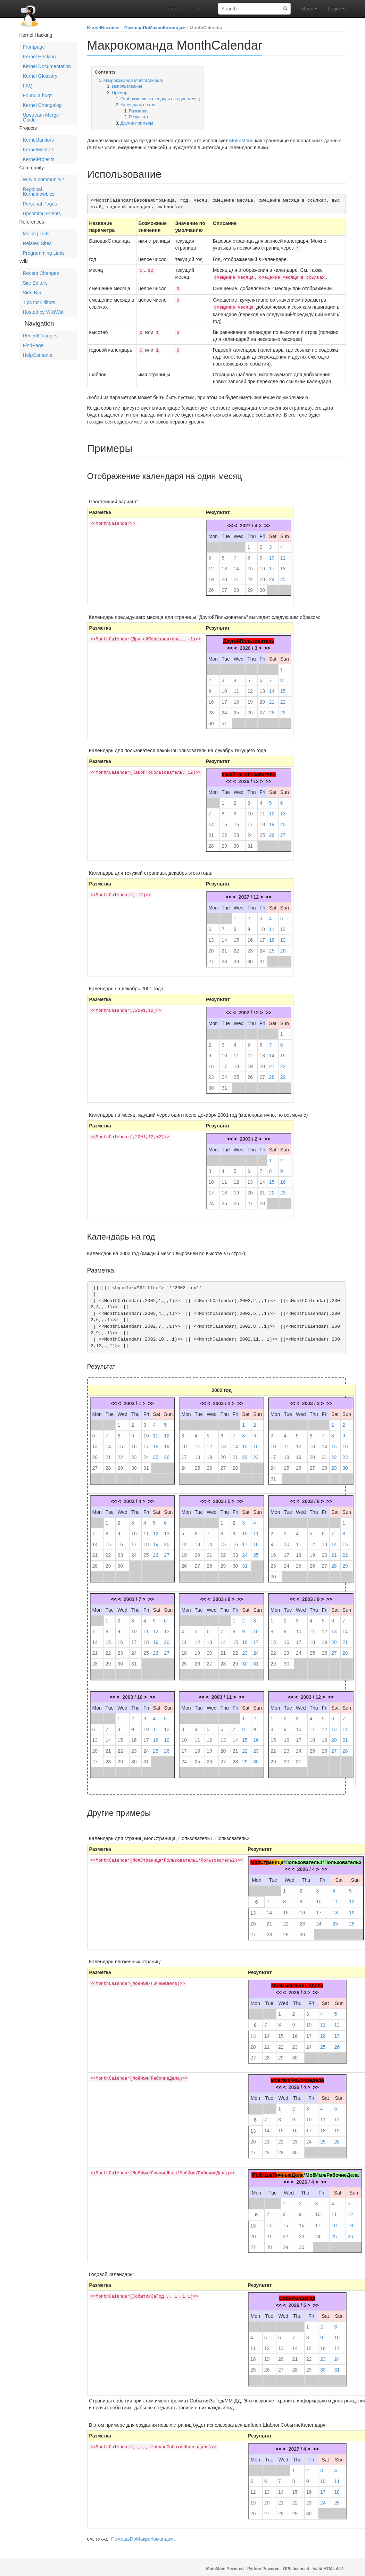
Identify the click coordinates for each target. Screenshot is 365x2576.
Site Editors (35, 283)
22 (250, 576)
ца (280, 1859)
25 (283, 576)
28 (236, 587)
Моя (255, 1859)
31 (224, 720)
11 (283, 555)
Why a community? (43, 179)
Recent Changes (41, 273)
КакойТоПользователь (249, 771)
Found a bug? (38, 95)
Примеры (121, 92)
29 (250, 587)
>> (267, 523)
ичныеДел (288, 2172)
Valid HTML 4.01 (328, 2566)
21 (236, 576)
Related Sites (37, 243)
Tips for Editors (39, 302)
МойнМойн (241, 140)
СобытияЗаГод (297, 2295)
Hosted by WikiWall (44, 312)
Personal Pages (40, 204)
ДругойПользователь (248, 638)
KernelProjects (39, 159)
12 (211, 566)
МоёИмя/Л (263, 2172)
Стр (264, 1859)
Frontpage (34, 47)
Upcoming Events (42, 213)
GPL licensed (296, 2566)
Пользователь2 (343, 1859)
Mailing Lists (36, 233)
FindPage (33, 345)
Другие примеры (137, 123)
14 (236, 566)
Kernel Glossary (40, 76)
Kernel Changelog (42, 105)
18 (283, 566)
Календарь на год (138, 104)
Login (334, 8)
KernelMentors (39, 149)
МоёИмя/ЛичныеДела (297, 1983)
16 (262, 566)
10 (272, 555)
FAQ (28, 86)
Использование (127, 86)
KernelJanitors (38, 140)
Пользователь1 (303, 1859)
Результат (138, 117)
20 (224, 576)
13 (224, 566)
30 (262, 587)
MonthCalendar (206, 27)
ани (273, 1859)
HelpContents (37, 355)
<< (230, 523)
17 (272, 566)
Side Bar (32, 292)
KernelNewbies (103, 27)
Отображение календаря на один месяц (160, 99)
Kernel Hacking (39, 56)
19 (211, 576)
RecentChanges (40, 335)
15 (250, 566)
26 (211, 587)
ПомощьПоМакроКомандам (155, 27)
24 (272, 576)
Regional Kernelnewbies (39, 191)
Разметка (138, 111)
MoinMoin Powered (225, 2566)
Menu (309, 9)
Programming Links (44, 253)
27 (224, 587)
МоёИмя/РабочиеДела (297, 2077)
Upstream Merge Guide (41, 117)
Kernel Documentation (47, 66)
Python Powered (263, 2566)
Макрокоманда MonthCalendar (133, 80)
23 (262, 576)
